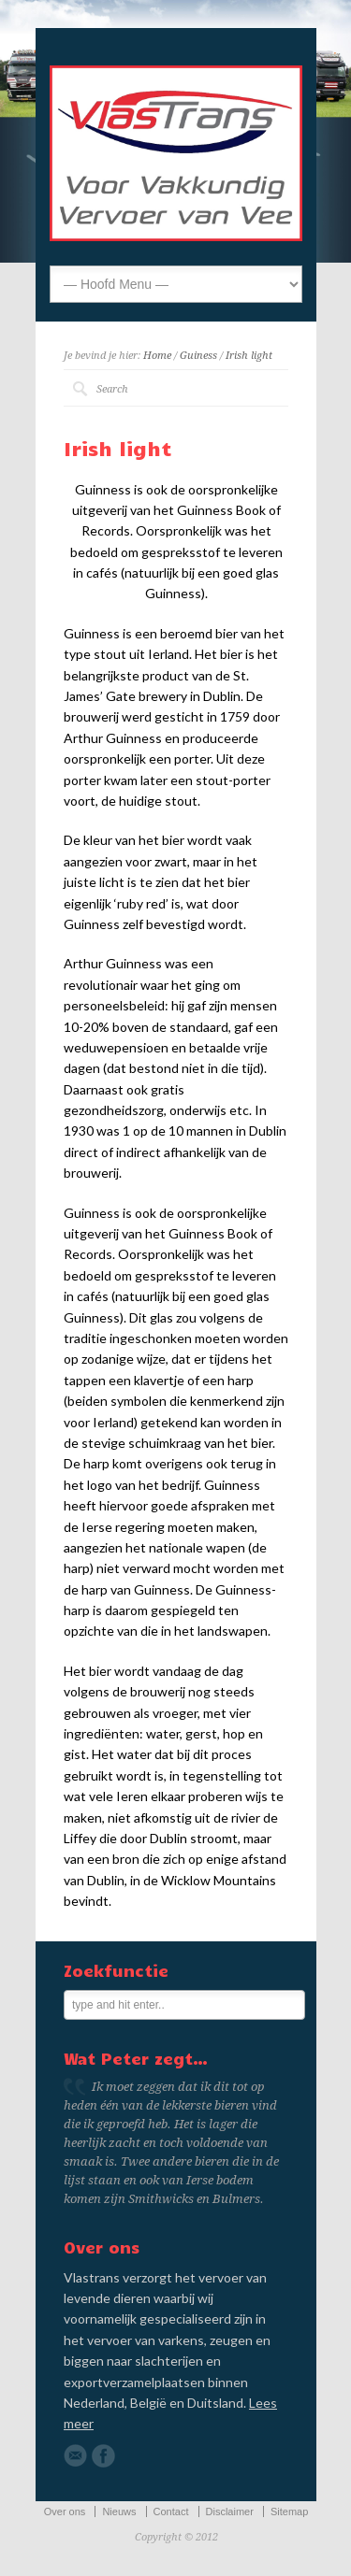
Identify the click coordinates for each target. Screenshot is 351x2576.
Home (157, 356)
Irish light (249, 356)
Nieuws (119, 2511)
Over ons (65, 2511)
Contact (171, 2511)
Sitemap (289, 2511)
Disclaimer (230, 2511)
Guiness (198, 356)
